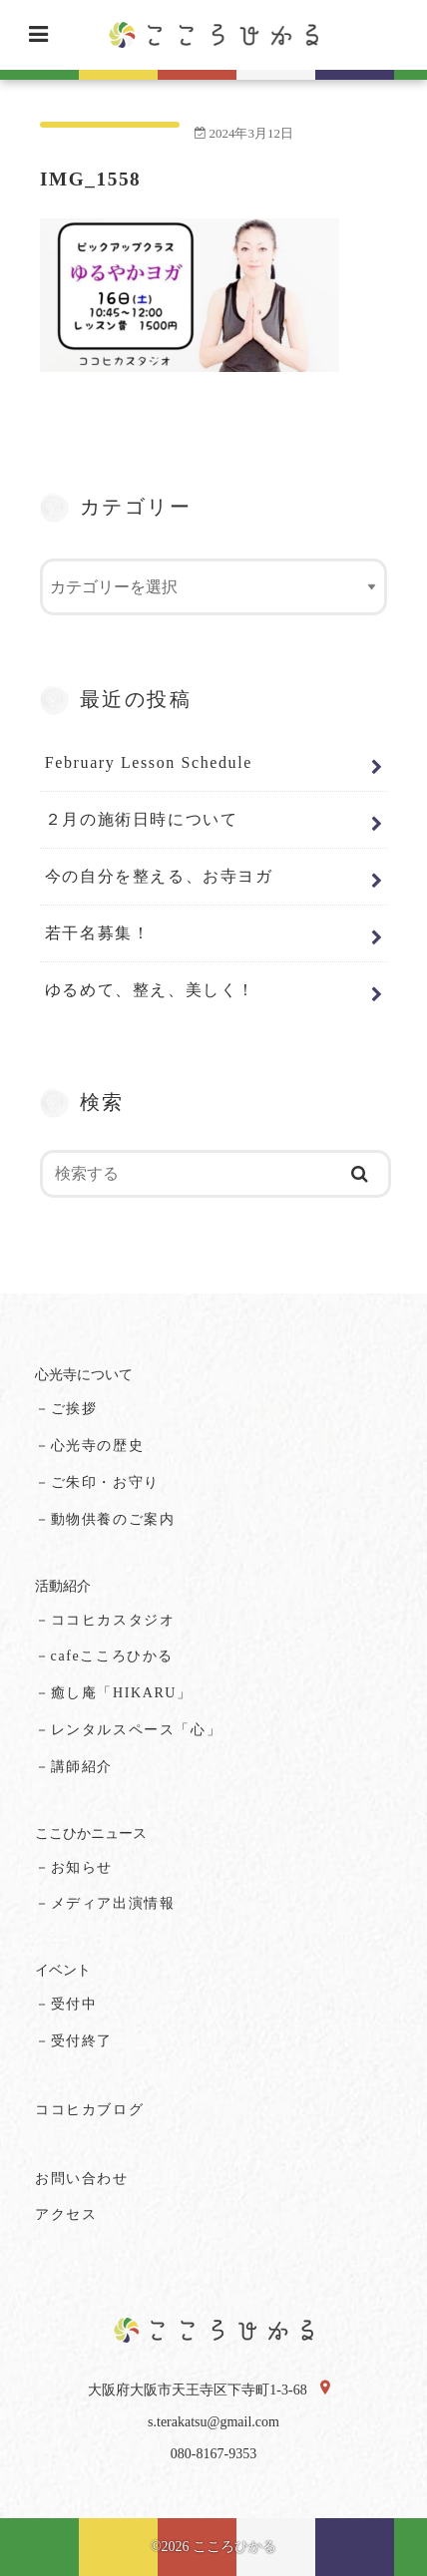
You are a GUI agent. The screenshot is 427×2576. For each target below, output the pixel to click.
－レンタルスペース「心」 (128, 1729)
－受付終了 (74, 2040)
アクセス (66, 2214)
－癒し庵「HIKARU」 (114, 1692)
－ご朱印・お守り (97, 1482)
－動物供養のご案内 (105, 1519)
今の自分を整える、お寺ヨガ (159, 876)
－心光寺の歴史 (89, 1445)
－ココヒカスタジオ (105, 1620)
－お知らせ (74, 1867)
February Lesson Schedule (148, 762)
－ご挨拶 (66, 1408)
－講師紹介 (74, 1766)
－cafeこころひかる (104, 1656)
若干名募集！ (98, 932)
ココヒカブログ (89, 2109)
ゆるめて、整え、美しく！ (150, 989)
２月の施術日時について (141, 819)
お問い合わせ (82, 2178)
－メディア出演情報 (105, 1903)
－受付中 (66, 2004)
